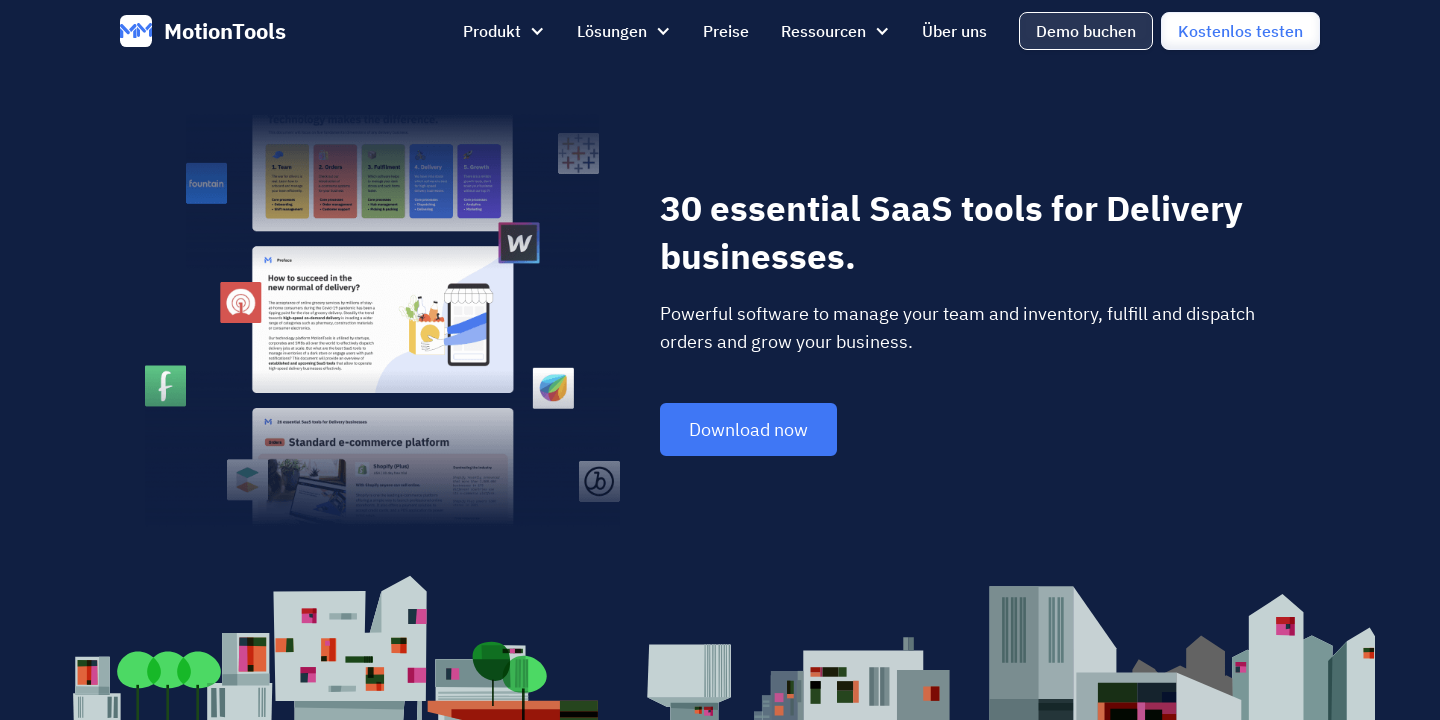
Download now (748, 429)
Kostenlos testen (1240, 31)
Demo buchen (1086, 31)
